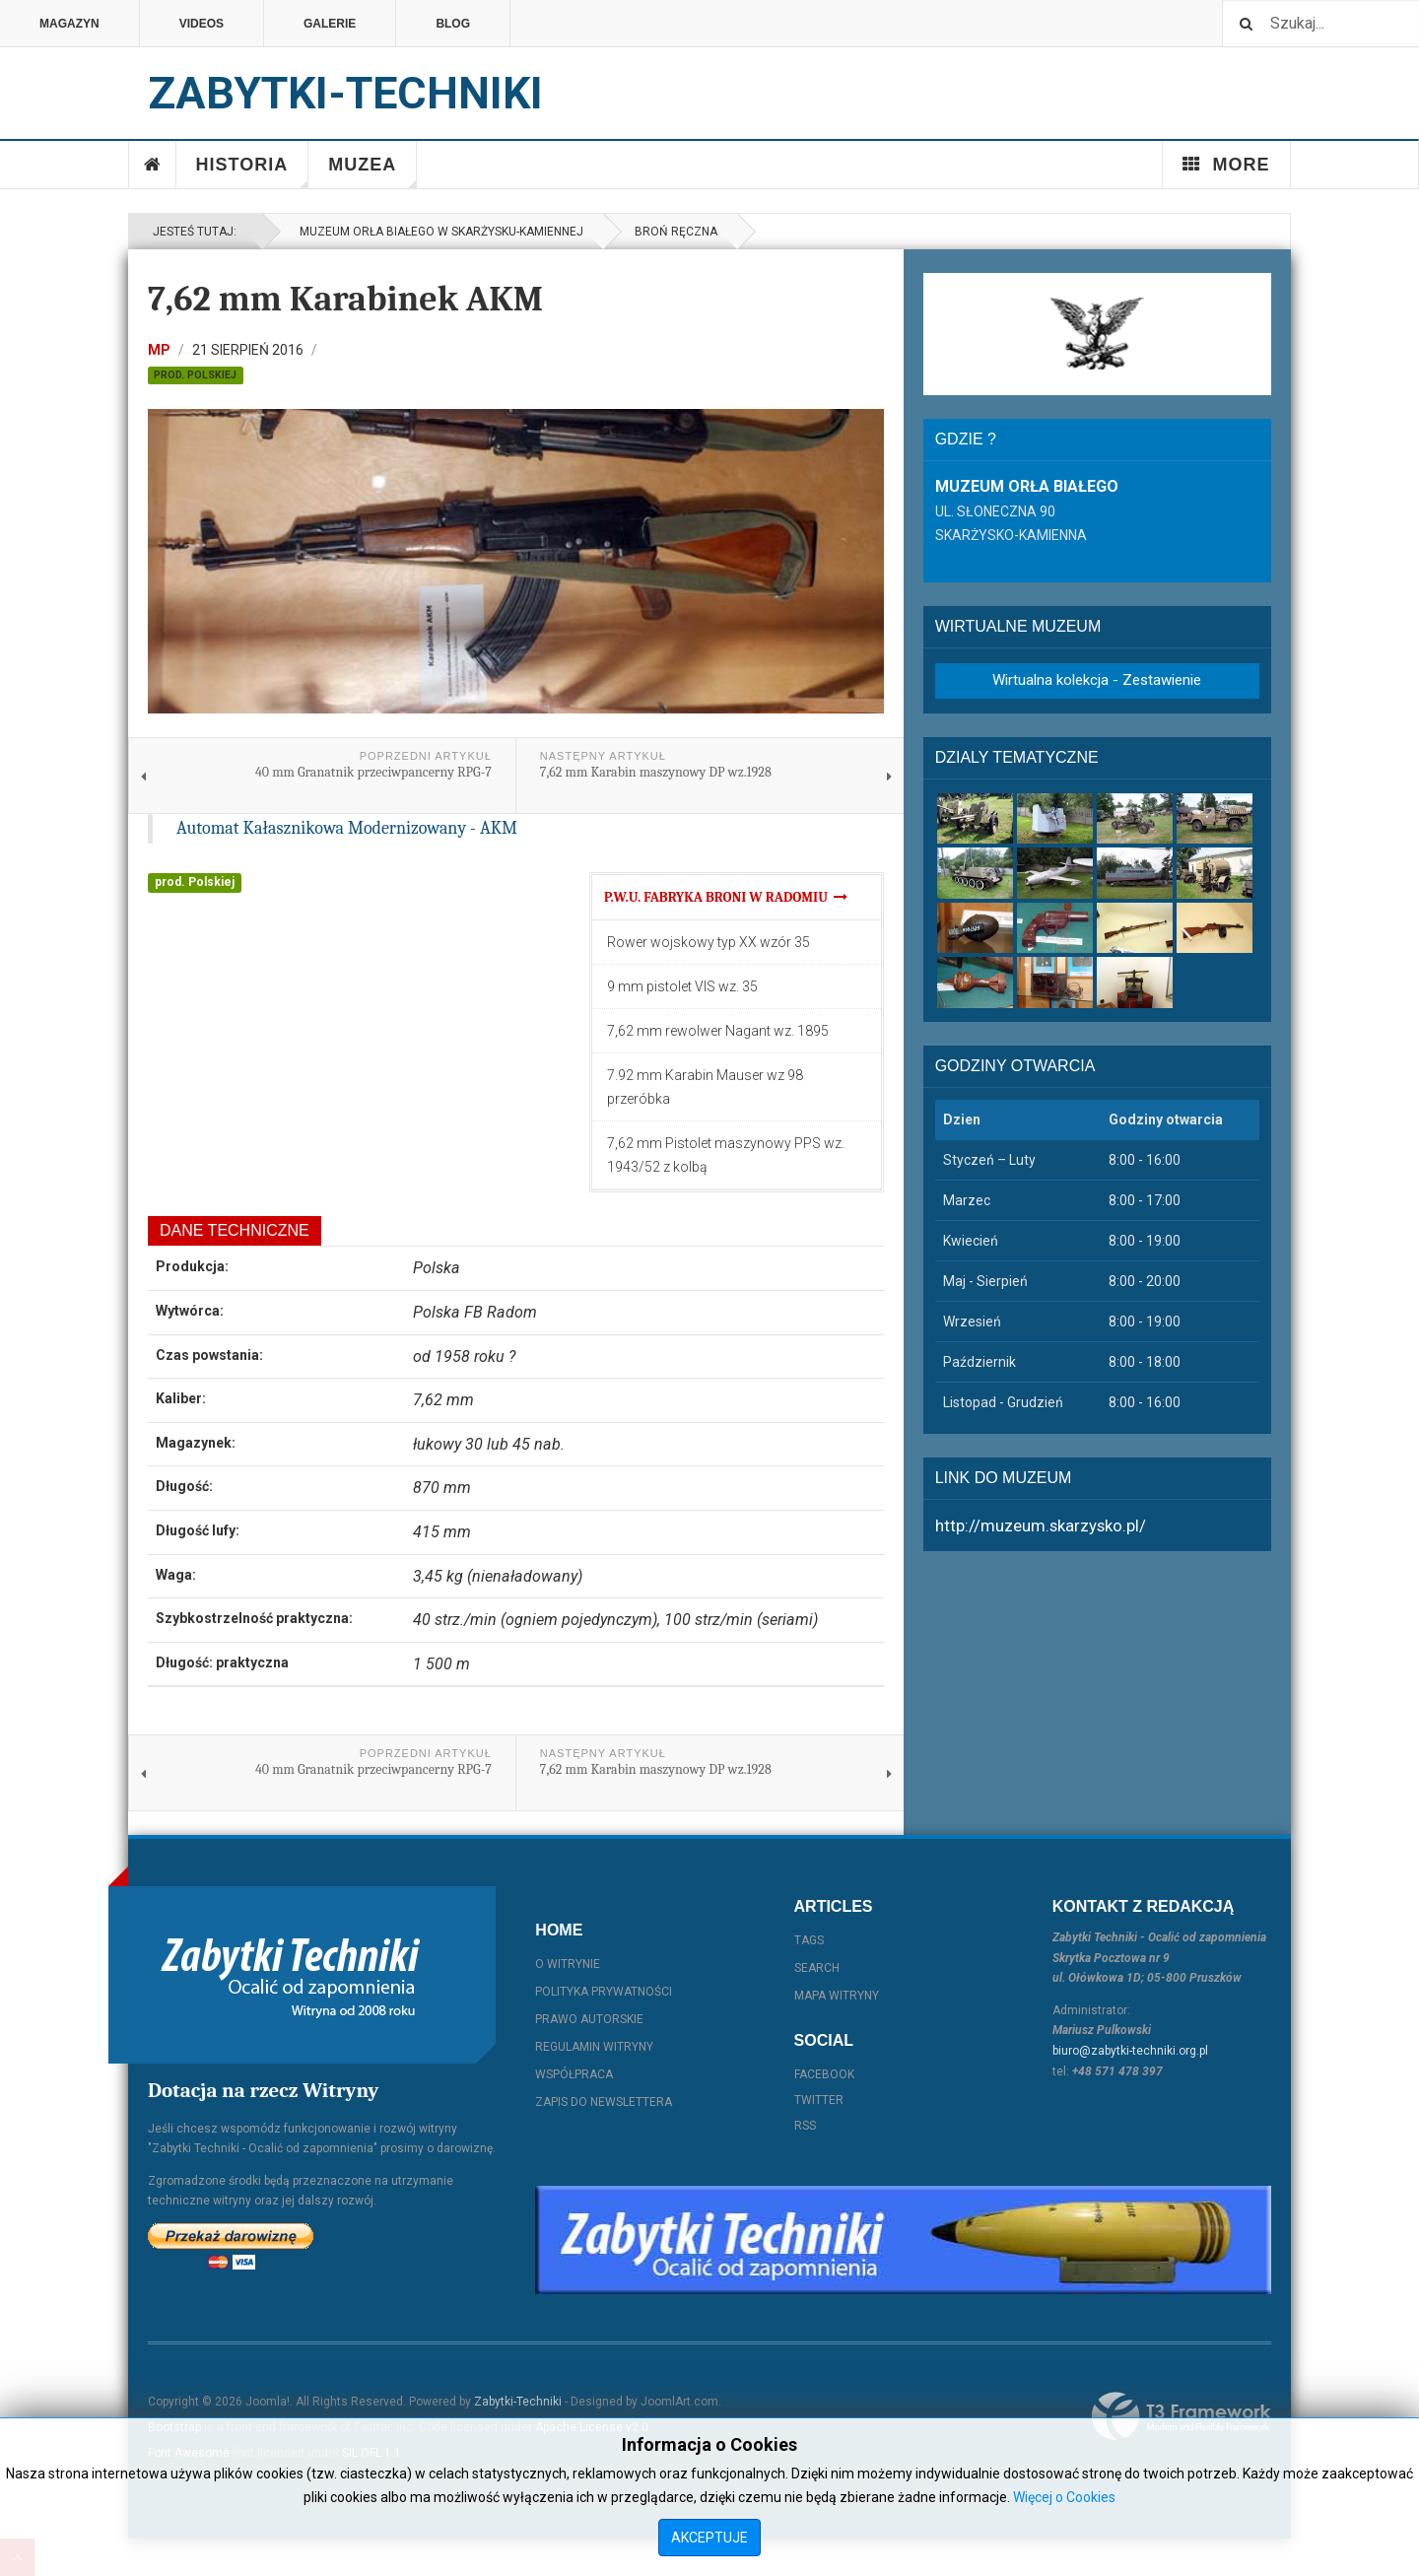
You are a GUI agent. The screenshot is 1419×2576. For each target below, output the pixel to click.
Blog (453, 24)
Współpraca (574, 2074)
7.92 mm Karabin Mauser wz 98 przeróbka (705, 1087)
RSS (805, 2126)
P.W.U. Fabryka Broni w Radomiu (725, 897)
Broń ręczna (676, 231)
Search (817, 1968)
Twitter (819, 2100)
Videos (201, 24)
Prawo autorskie (589, 2019)
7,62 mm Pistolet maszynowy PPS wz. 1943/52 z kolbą (726, 1155)
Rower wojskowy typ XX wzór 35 (708, 942)
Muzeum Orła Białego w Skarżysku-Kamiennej (438, 231)
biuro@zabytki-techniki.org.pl (1130, 2051)
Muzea (372, 171)
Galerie (330, 24)
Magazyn (69, 24)
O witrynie (567, 1964)
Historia (252, 171)
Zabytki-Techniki (518, 2401)
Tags (809, 1940)
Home (152, 164)
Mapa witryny (836, 1995)
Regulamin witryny (594, 2047)
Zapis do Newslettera (603, 2102)
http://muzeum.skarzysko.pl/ (1040, 1525)
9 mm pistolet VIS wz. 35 (682, 986)
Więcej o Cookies (1064, 2497)
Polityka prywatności (603, 1992)
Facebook (824, 2074)
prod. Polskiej (195, 375)
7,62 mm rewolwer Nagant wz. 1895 (718, 1031)
